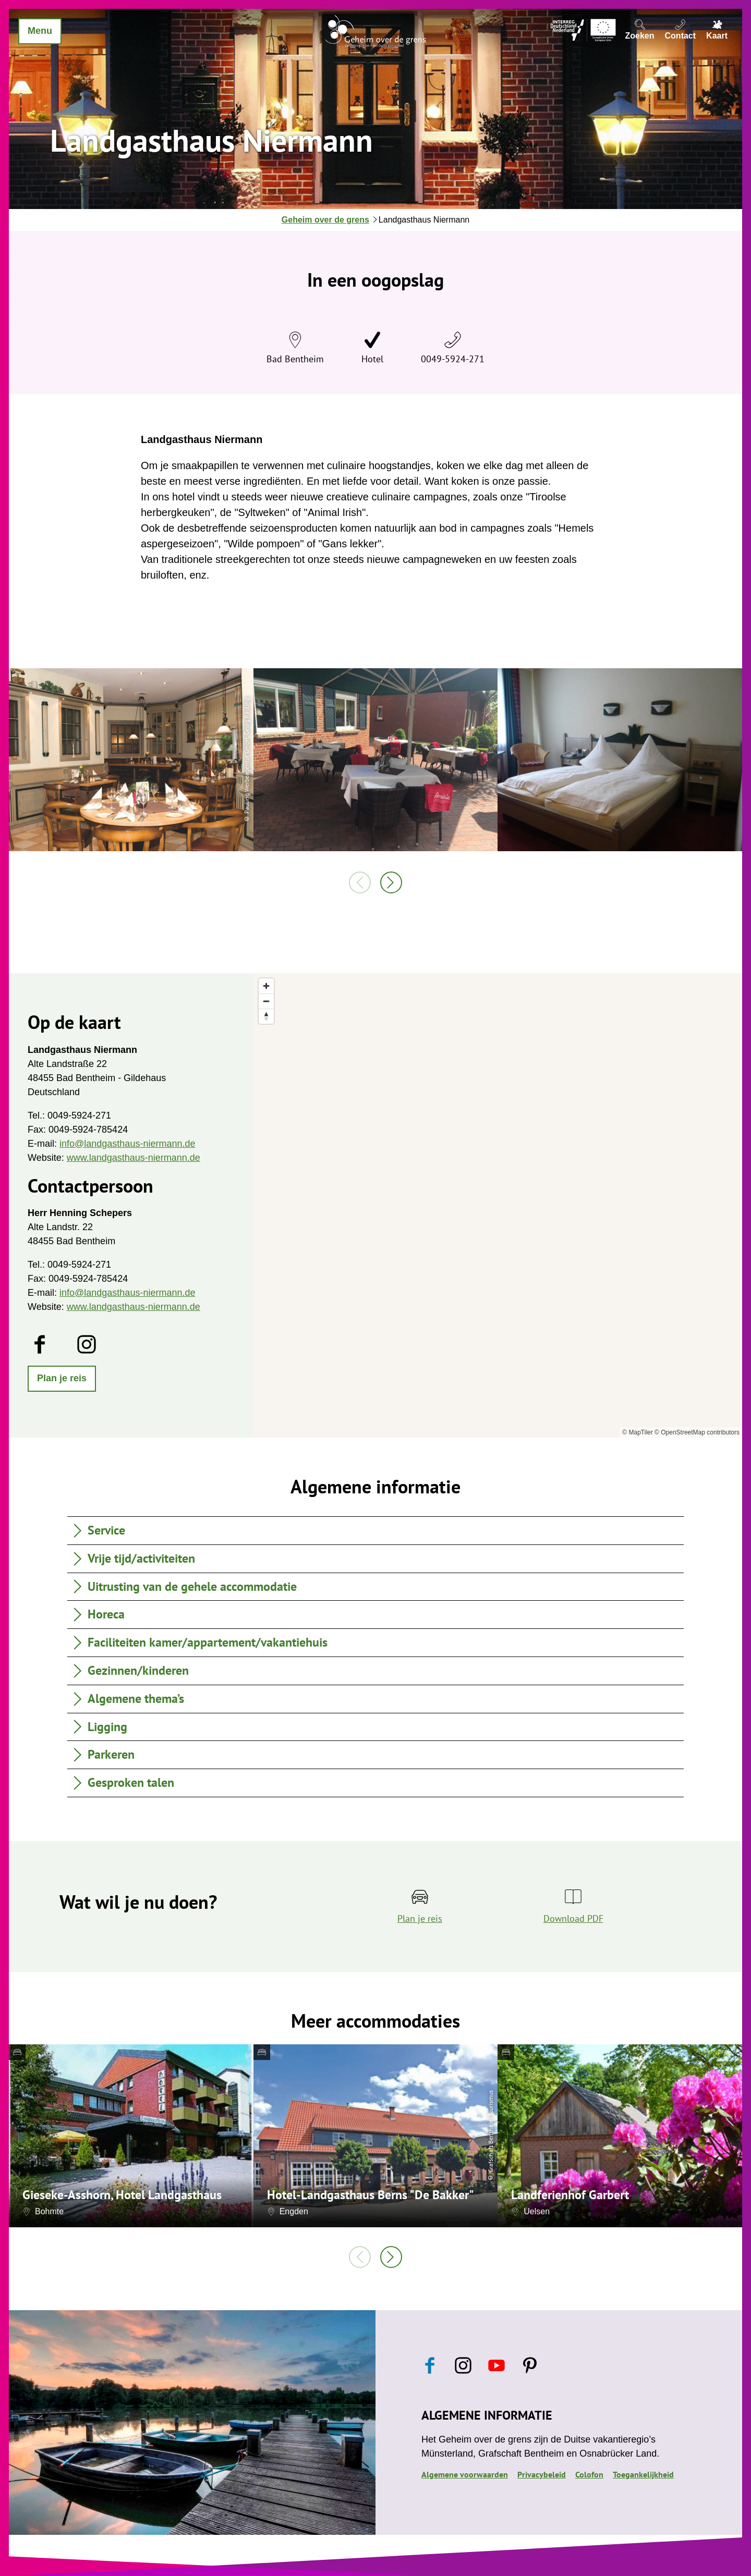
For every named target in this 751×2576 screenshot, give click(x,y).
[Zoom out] (266, 1001)
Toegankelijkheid (643, 2474)
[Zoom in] (266, 985)
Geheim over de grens (325, 219)
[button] (62, 1379)
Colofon (589, 2474)
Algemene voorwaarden (464, 2474)
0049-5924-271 (452, 359)
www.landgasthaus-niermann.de (133, 1157)
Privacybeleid (541, 2474)
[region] (497, 1205)
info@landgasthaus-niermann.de (127, 1143)
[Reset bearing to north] (266, 1016)
